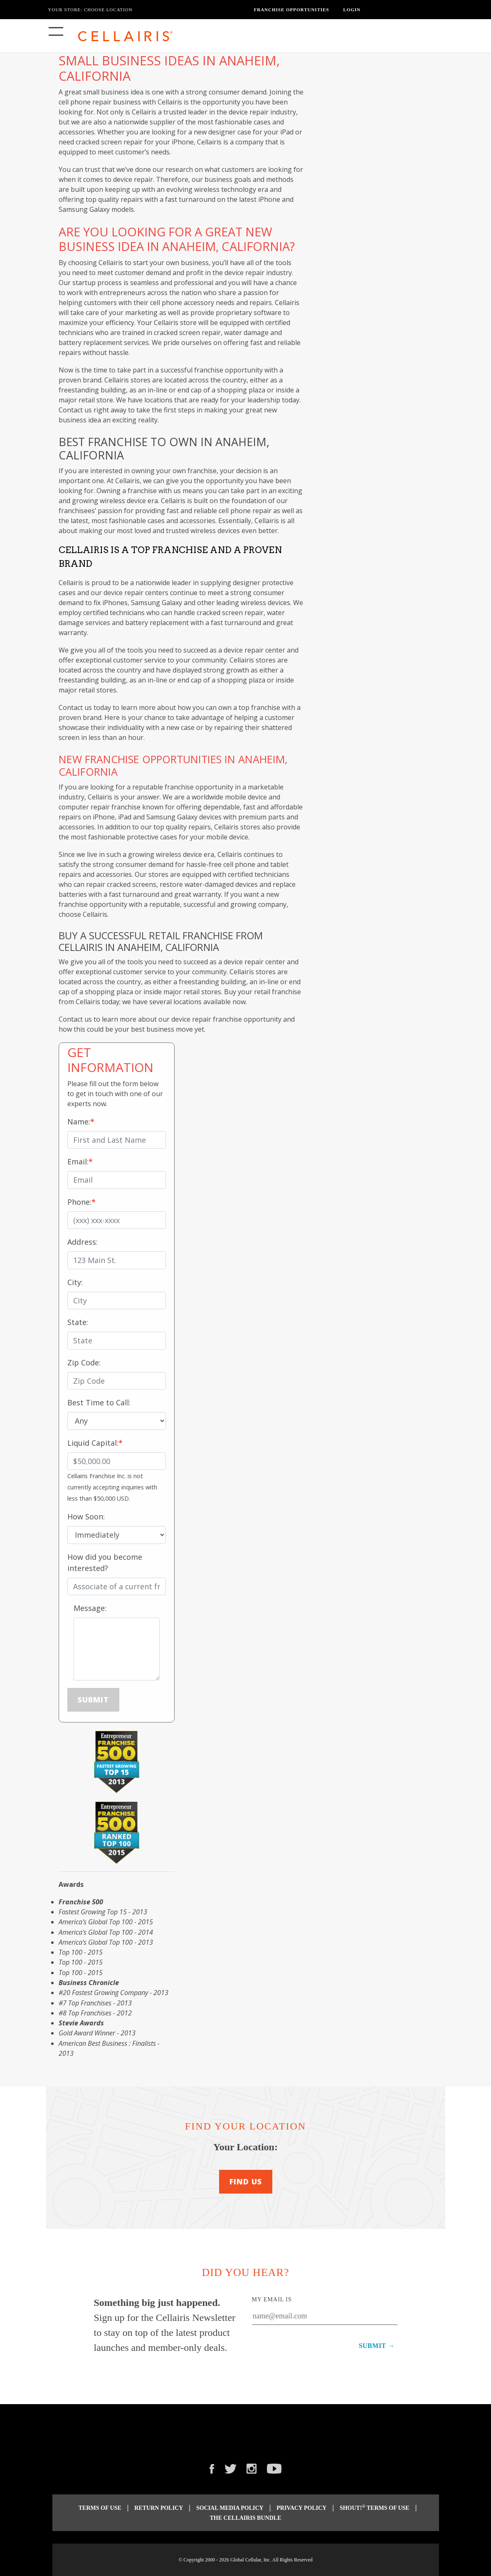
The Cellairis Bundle (245, 2518)
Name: (78, 1122)
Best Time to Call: (99, 1402)
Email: (78, 1161)
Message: (90, 1608)
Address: (82, 1242)
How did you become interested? (104, 1562)
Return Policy (158, 2508)
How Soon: (86, 1516)
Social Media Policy (230, 2508)
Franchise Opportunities (291, 9)
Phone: (79, 1202)
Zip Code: (84, 1362)
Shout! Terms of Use (375, 2507)
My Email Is (272, 2299)
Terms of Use (100, 2508)
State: (77, 1322)
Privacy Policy (301, 2508)
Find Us (245, 2181)
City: (75, 1282)
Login (351, 9)
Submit (93, 1700)
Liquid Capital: (92, 1443)
